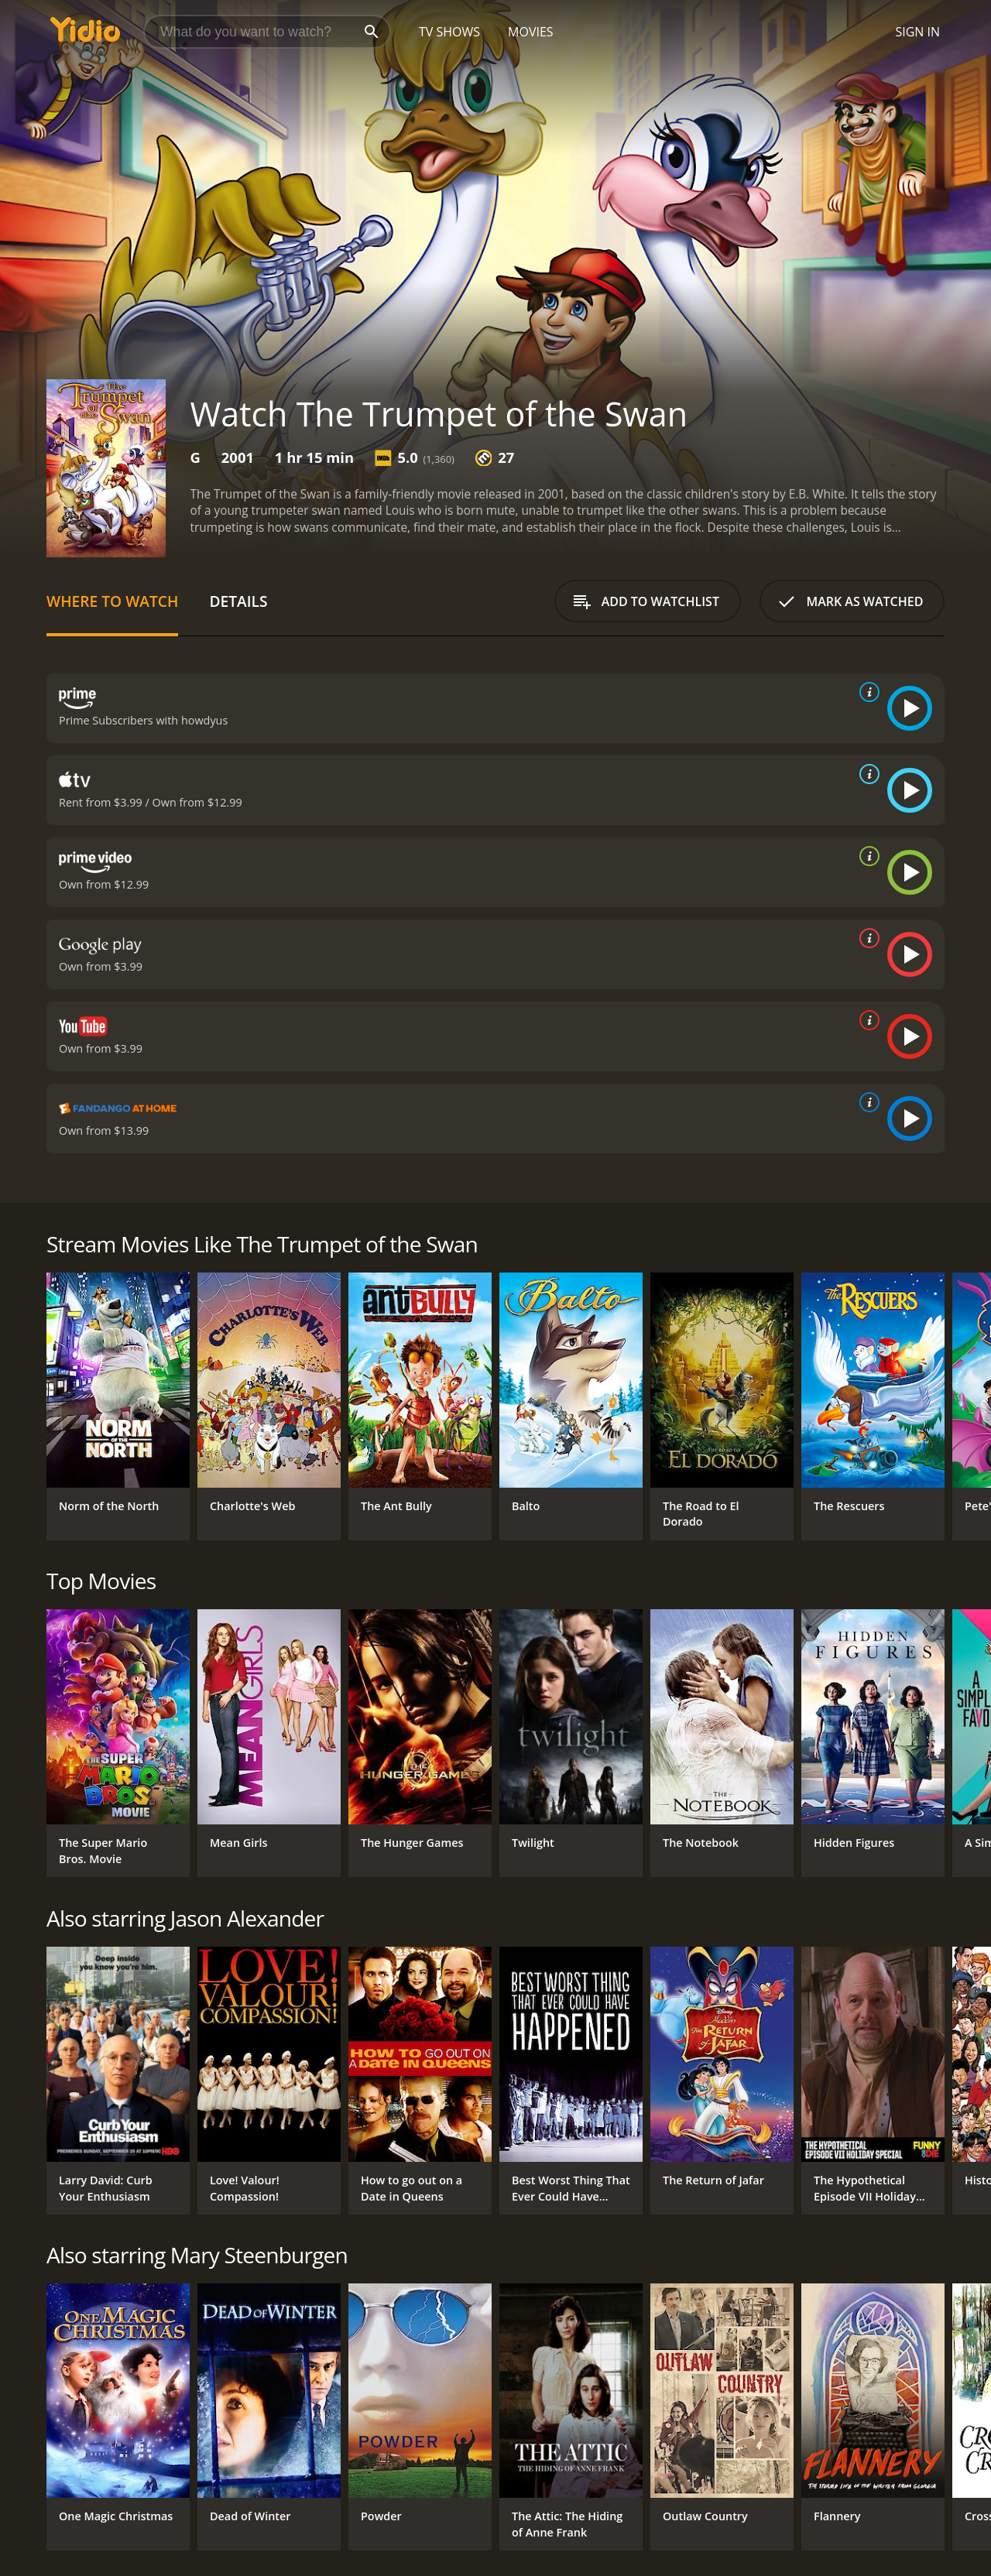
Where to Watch (112, 601)
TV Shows (449, 31)
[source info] (866, 692)
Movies (531, 31)
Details (238, 601)
